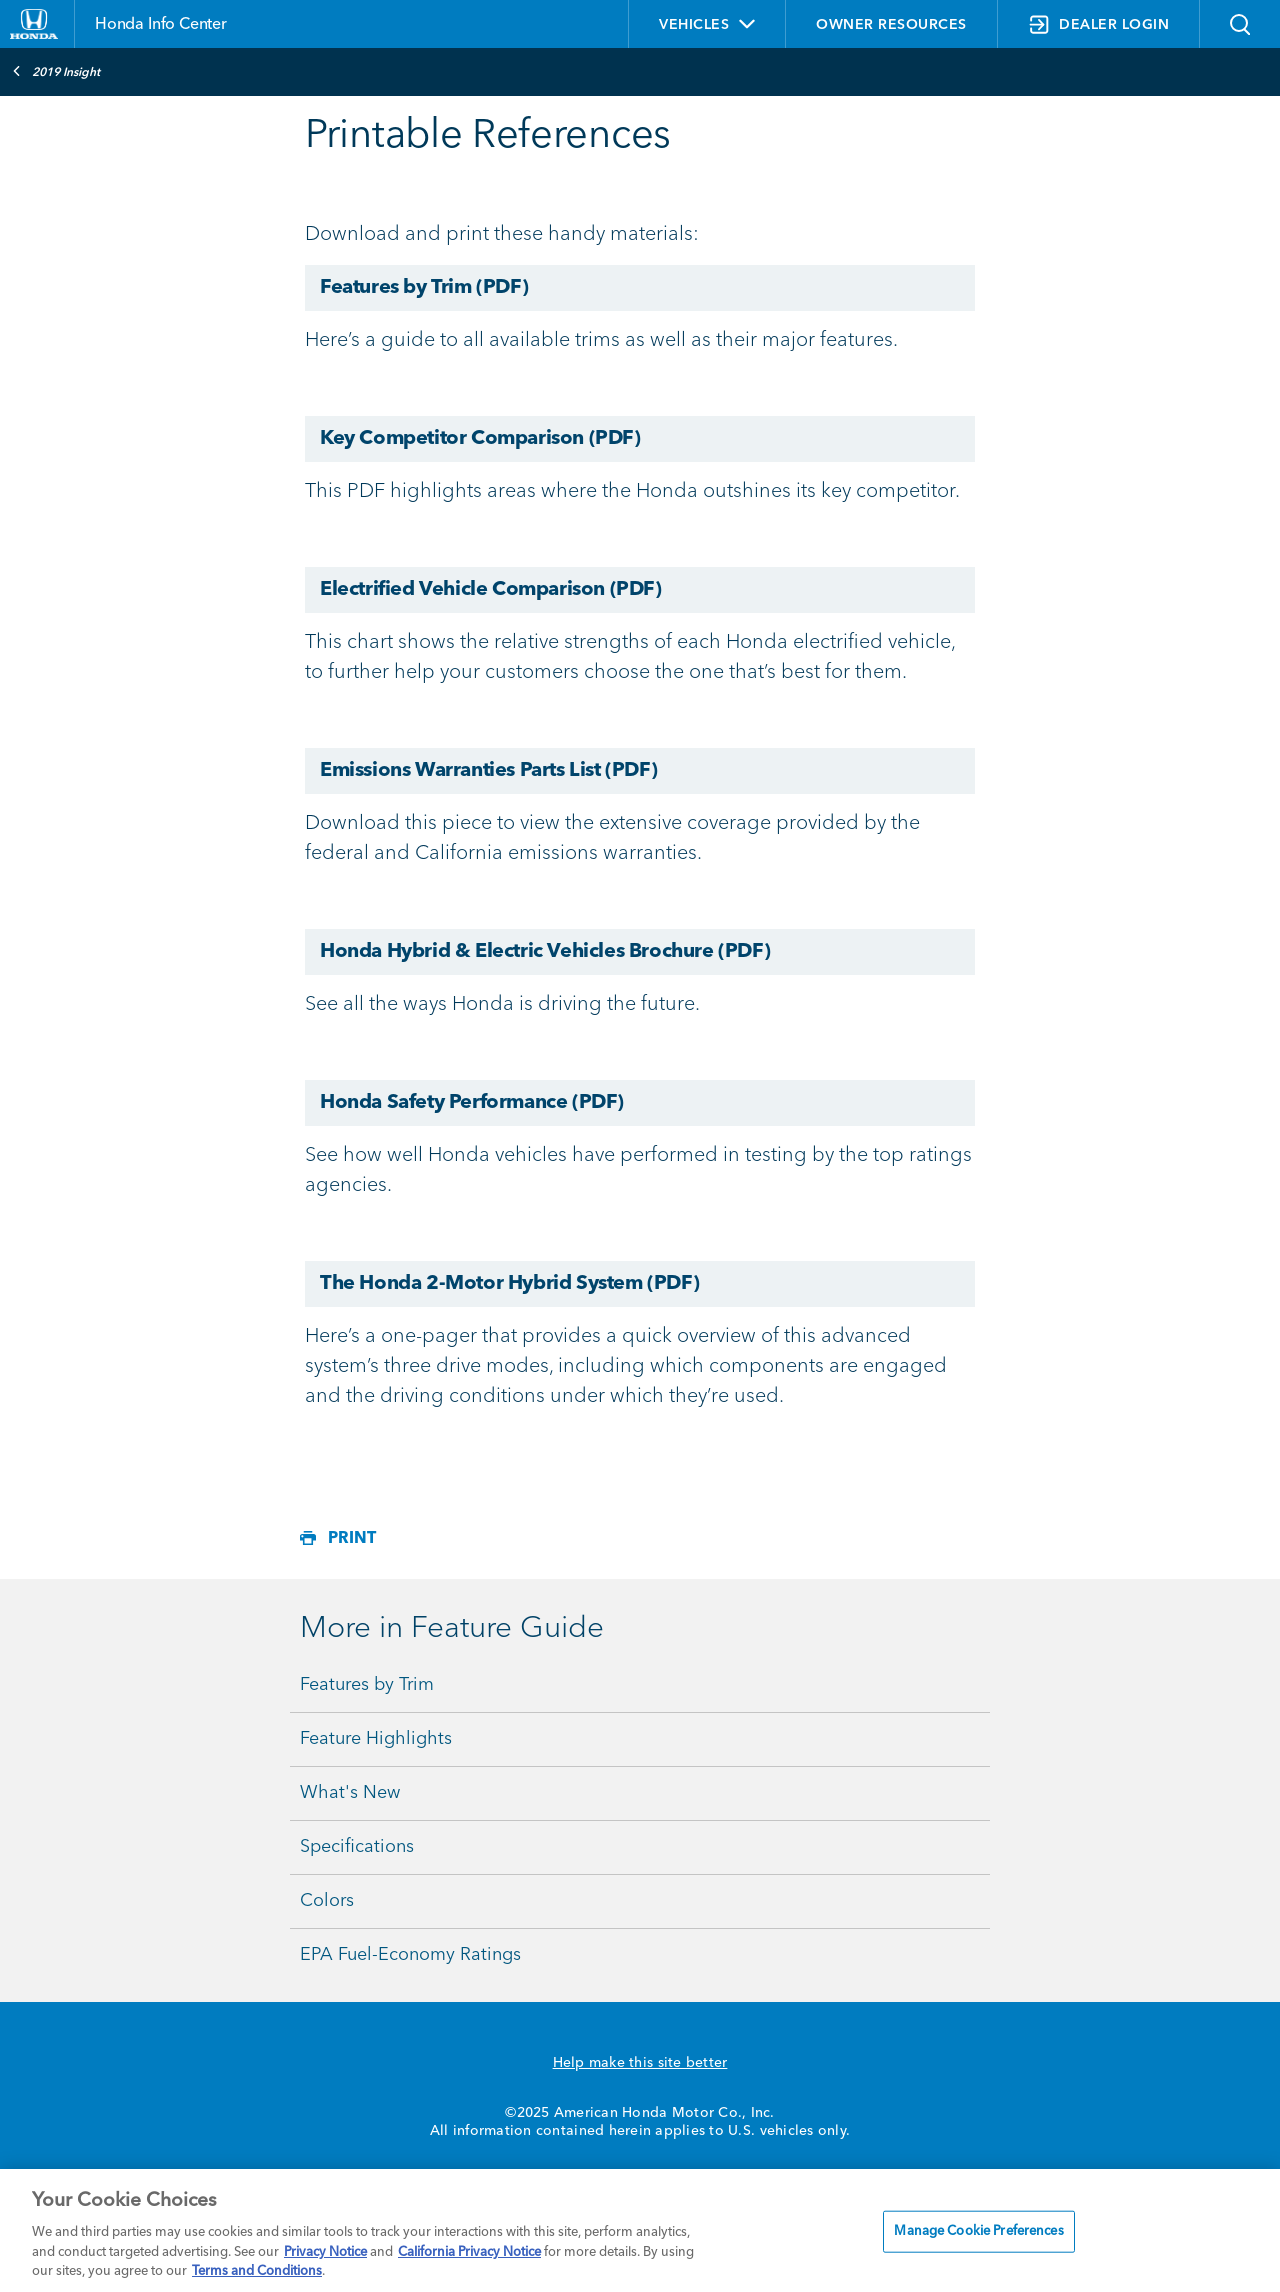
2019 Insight (56, 71)
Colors (327, 1901)
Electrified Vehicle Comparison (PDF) (491, 590)
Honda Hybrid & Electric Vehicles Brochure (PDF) (545, 952)
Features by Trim (367, 1685)
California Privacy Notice (469, 2252)
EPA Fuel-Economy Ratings (410, 1955)
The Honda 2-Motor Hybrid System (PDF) (509, 1284)
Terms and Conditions (257, 2271)
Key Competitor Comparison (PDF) (480, 439)
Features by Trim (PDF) (424, 288)
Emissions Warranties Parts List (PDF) (488, 771)
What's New (350, 1793)
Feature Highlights (376, 1739)
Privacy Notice (325, 2252)
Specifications (357, 1847)
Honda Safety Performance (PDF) (472, 1103)
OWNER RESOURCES (891, 25)
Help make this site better (640, 2063)
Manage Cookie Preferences (978, 2231)
